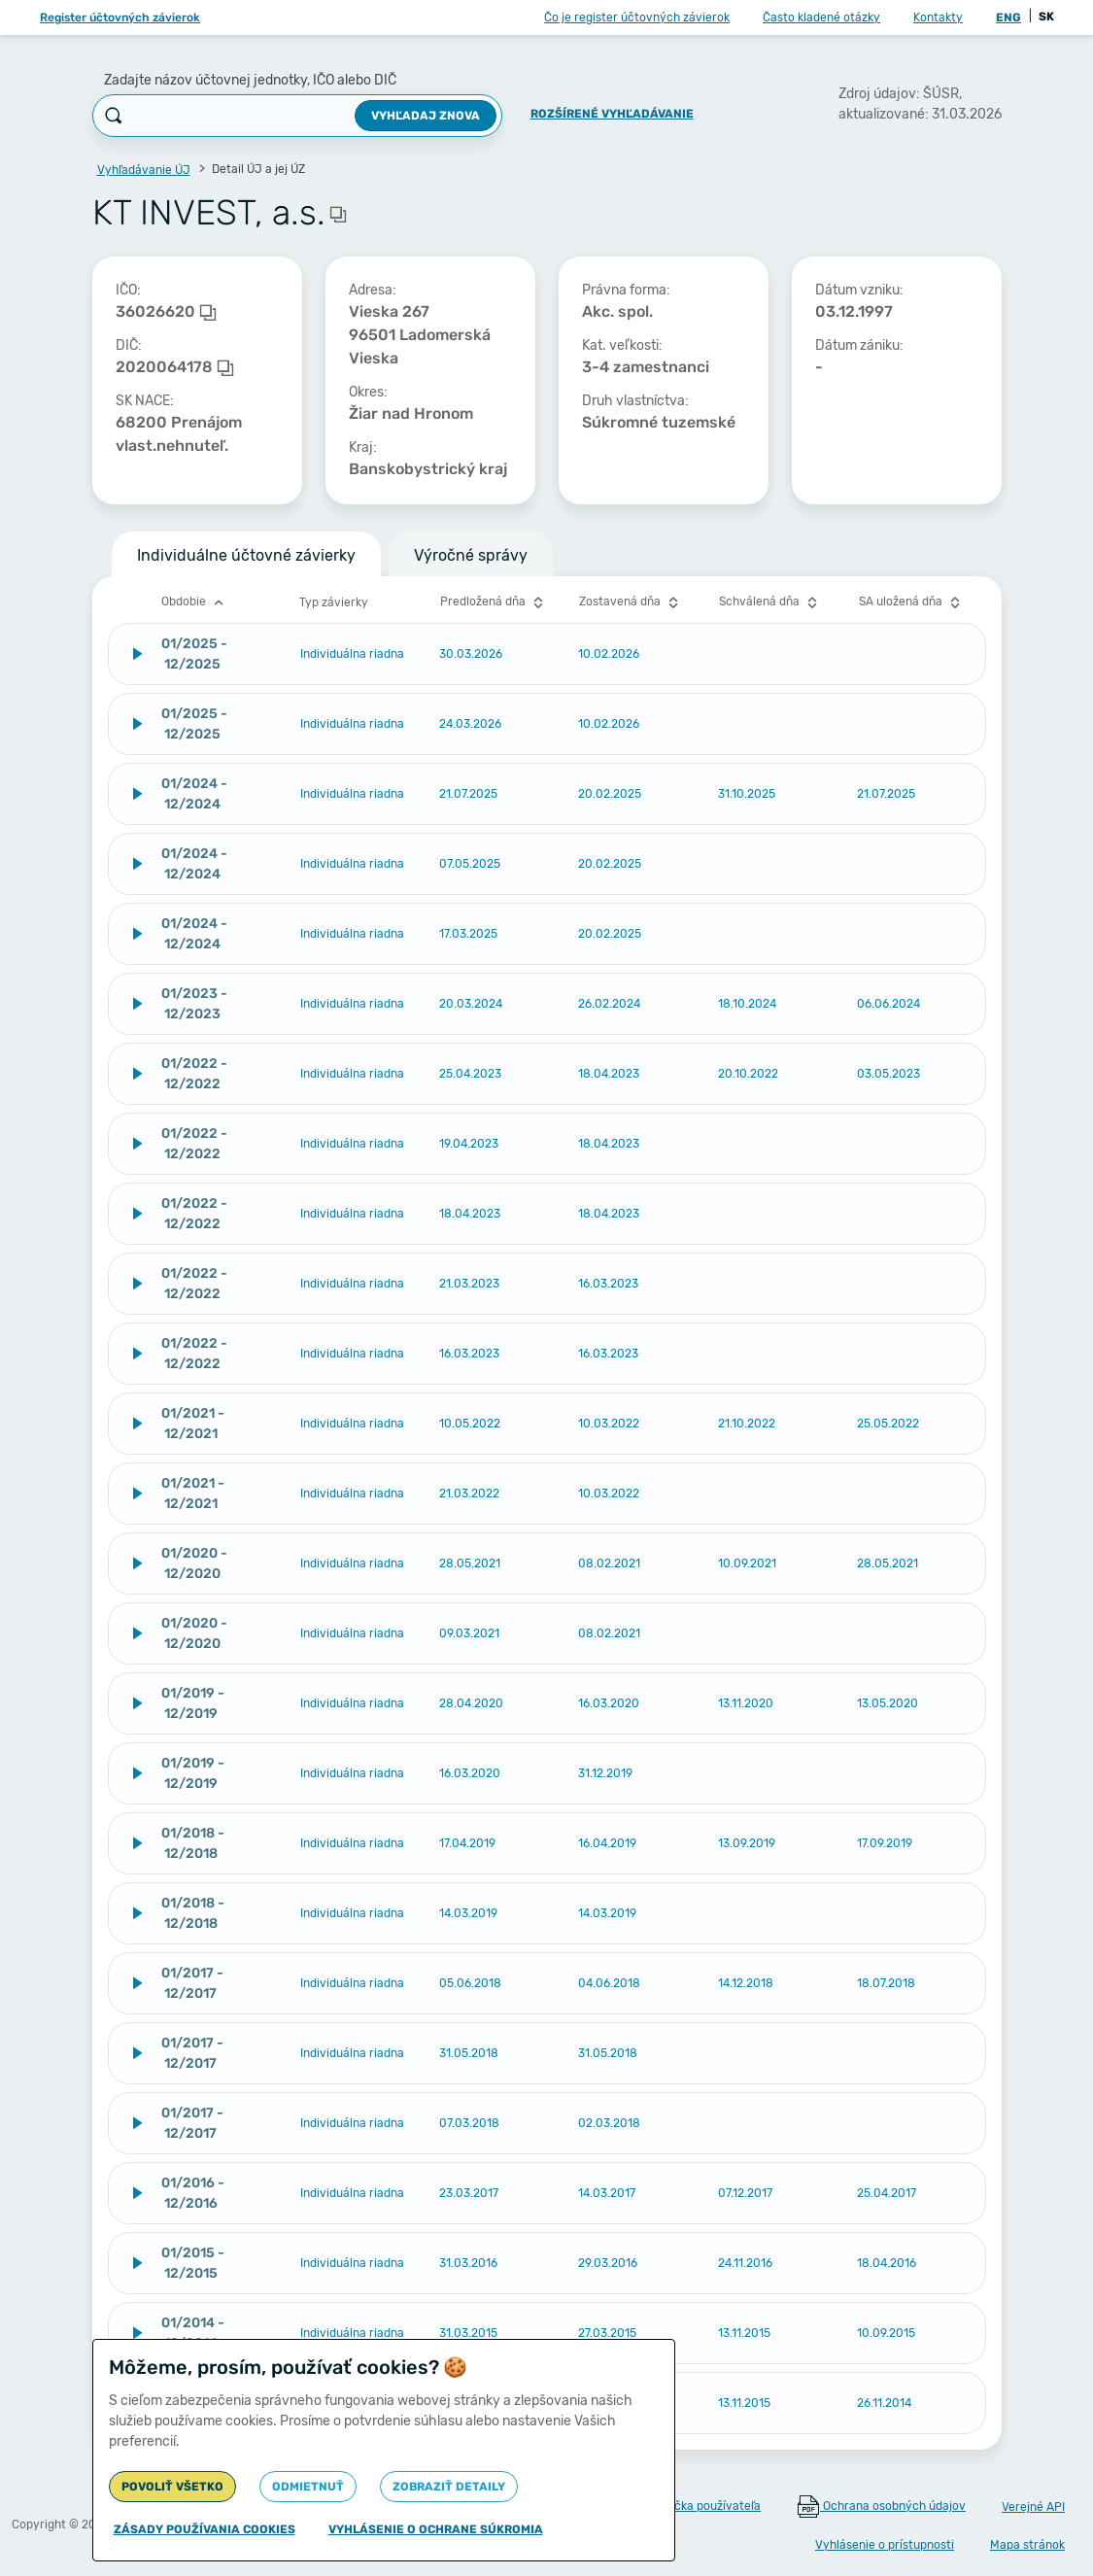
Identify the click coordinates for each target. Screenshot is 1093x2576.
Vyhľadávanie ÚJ (143, 170)
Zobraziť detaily (449, 2486)
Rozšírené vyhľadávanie (612, 113)
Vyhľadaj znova (425, 115)
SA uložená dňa (912, 602)
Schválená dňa (770, 602)
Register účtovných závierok (120, 17)
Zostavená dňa (631, 602)
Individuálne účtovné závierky (246, 555)
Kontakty (938, 17)
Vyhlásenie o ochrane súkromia (435, 2529)
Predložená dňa (494, 602)
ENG (1008, 17)
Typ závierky (333, 602)
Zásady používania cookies (204, 2529)
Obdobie (194, 602)
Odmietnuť (308, 2486)
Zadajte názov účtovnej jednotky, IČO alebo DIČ (250, 80)
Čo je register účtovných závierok (637, 17)
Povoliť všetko (172, 2486)
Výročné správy (471, 555)
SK (1046, 16)
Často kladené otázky (821, 17)
